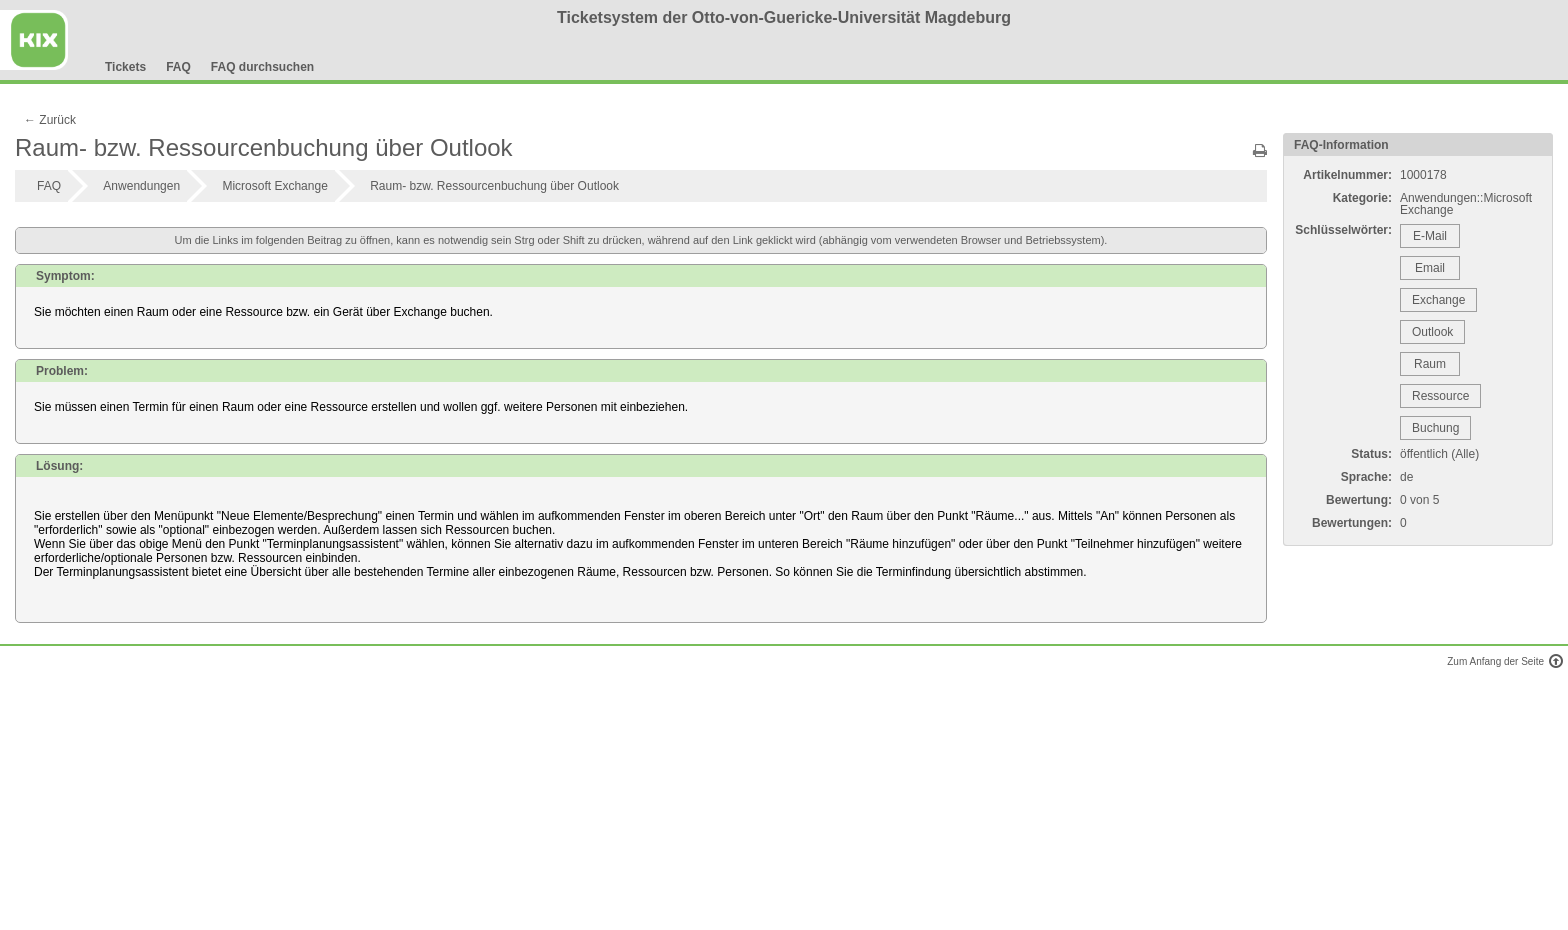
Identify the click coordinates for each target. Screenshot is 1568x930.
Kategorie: (1362, 198)
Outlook (1432, 332)
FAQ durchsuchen (262, 67)
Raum (1430, 364)
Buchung (1435, 428)
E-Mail (1430, 236)
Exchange (1438, 300)
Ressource (1440, 396)
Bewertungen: (1352, 523)
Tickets (125, 67)
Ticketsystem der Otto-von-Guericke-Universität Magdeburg (784, 17)
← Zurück (50, 120)
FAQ (178, 67)
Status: (1371, 454)
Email (1430, 268)
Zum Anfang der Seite (1502, 661)
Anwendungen (141, 186)
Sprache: (1366, 477)
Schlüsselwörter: (1343, 230)
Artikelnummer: (1347, 175)
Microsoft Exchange (274, 186)
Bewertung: (1359, 500)
